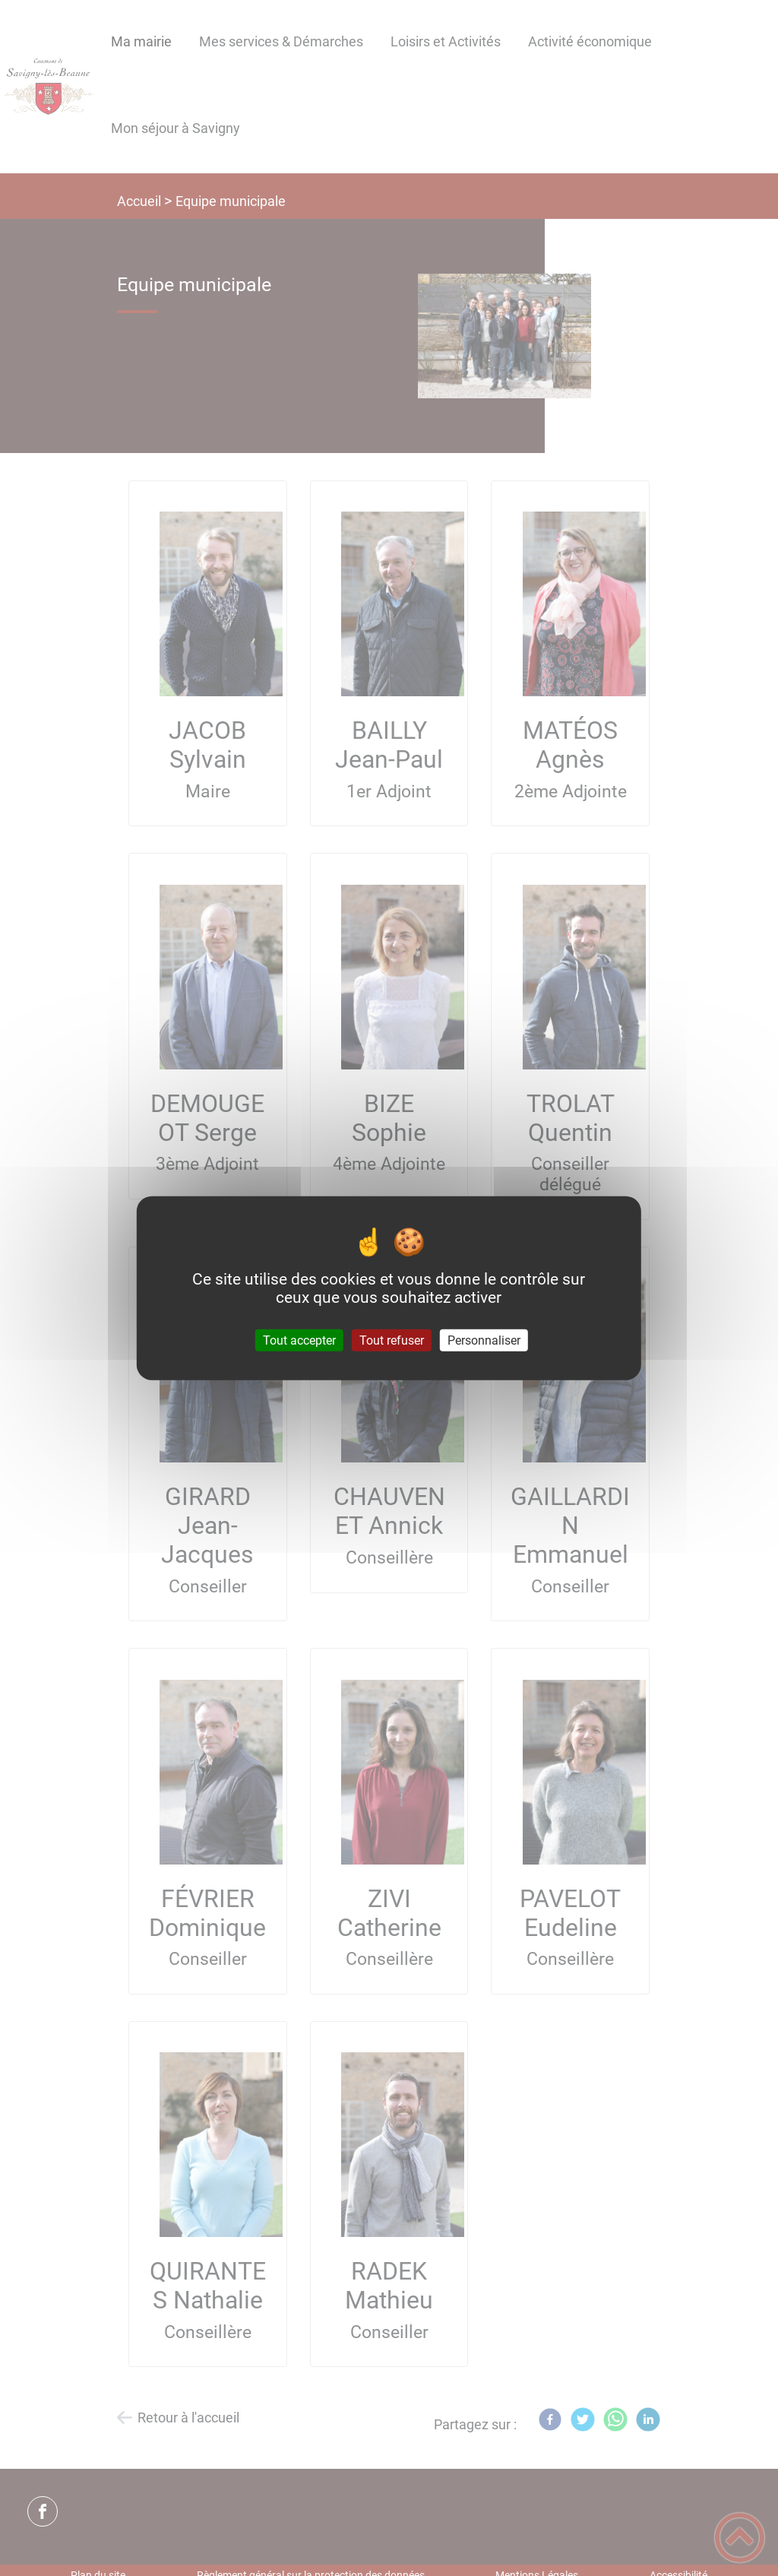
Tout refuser (391, 1340)
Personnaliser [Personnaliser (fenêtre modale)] (484, 1340)
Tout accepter (299, 1340)
